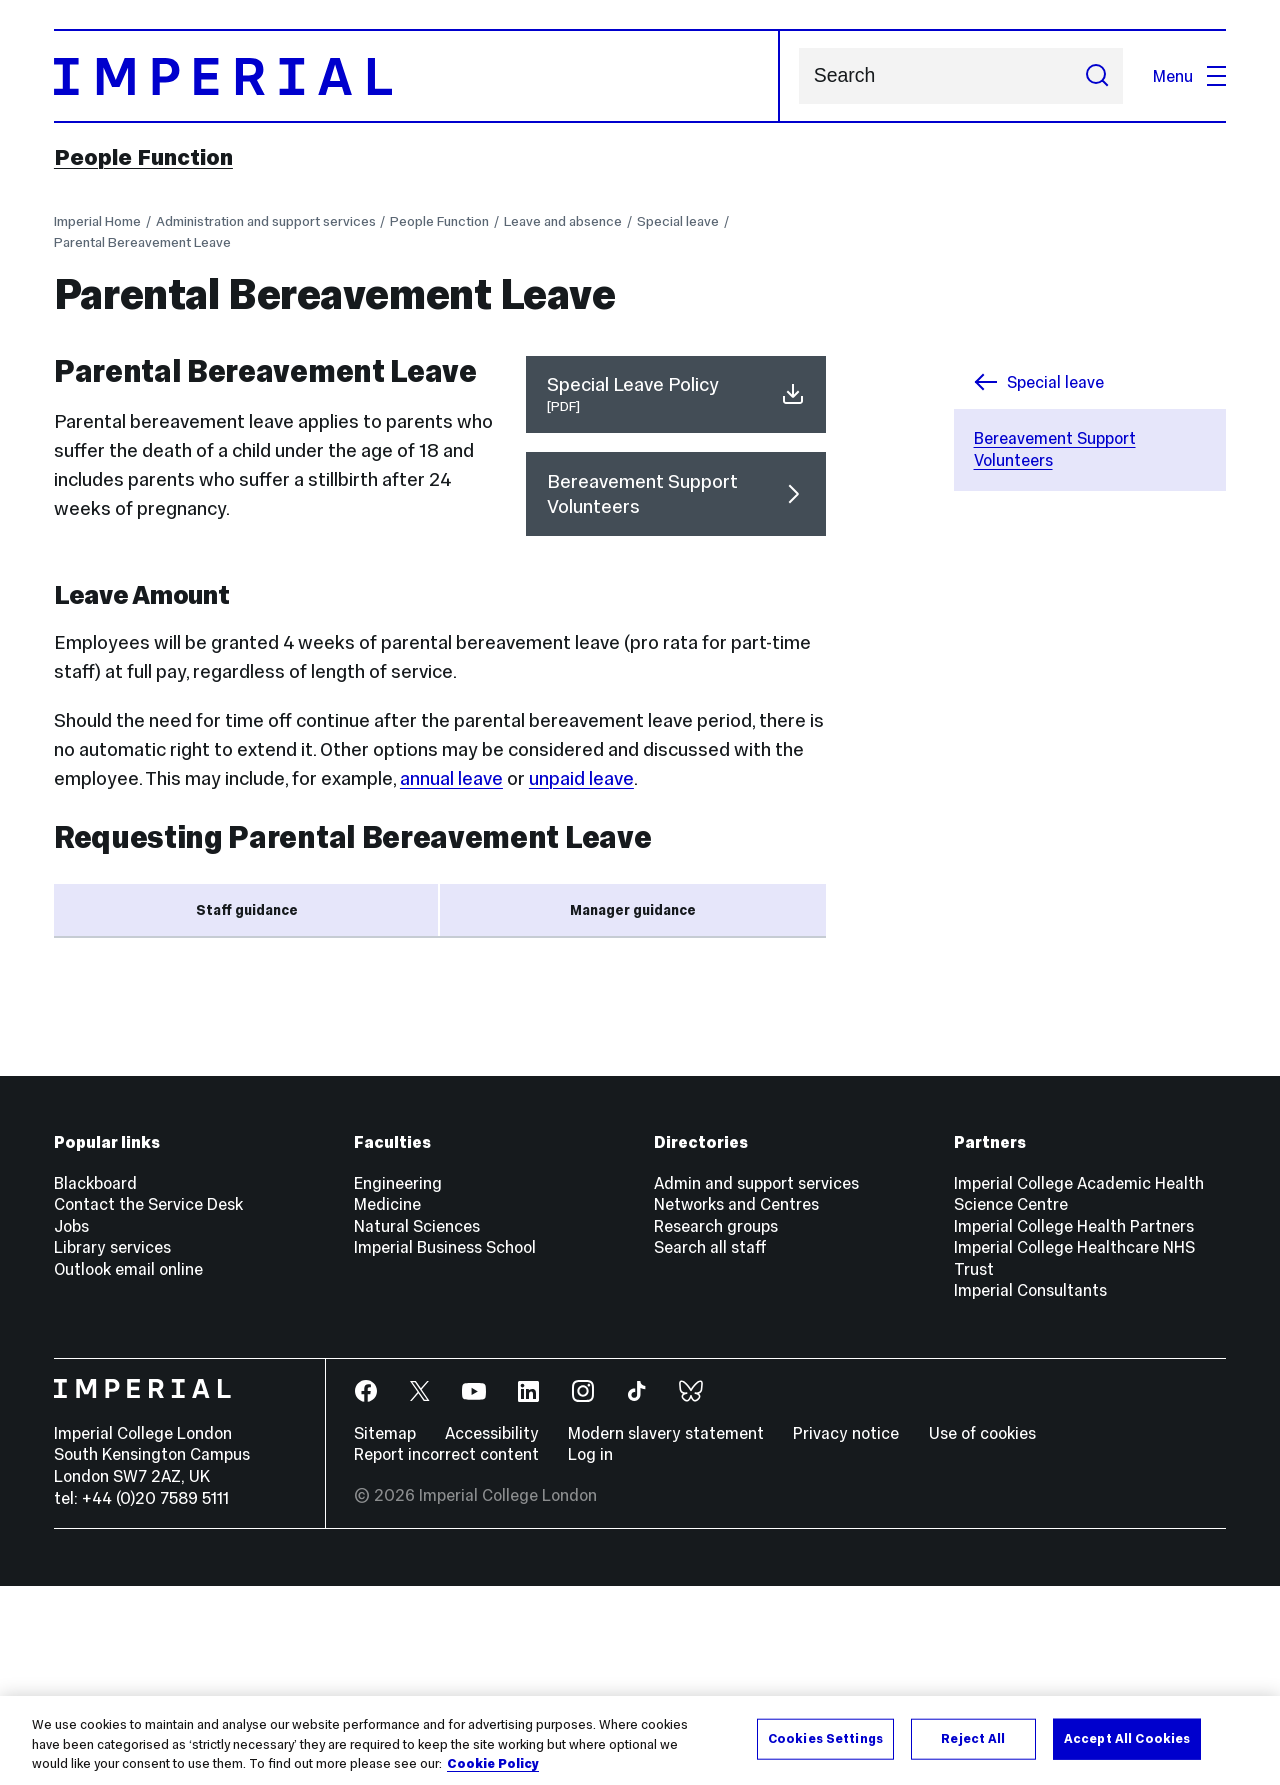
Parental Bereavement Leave (142, 242)
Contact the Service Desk (148, 1404)
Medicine (387, 1404)
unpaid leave (581, 778)
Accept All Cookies (1127, 1738)
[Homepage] (417, 76)
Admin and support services (756, 1382)
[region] (640, 1740)
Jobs (71, 1425)
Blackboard (95, 1382)
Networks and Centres (736, 1404)
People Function (143, 157)
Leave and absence (563, 221)
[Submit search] (1096, 76)
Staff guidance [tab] (247, 910)
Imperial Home (97, 221)
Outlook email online (128, 1468)
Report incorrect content (446, 1654)
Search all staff (710, 1447)
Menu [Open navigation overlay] (1189, 76)
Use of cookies (982, 1632)
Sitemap (385, 1632)
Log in (590, 1654)
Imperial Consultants (1030, 1490)
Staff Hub (395, 1098)
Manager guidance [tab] (633, 910)
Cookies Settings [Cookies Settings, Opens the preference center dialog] (825, 1738)
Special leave (678, 221)
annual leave (451, 778)
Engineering (398, 1382)
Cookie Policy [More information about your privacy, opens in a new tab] (493, 1764)
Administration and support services (266, 221)
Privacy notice (846, 1632)
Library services (112, 1447)
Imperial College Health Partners (1074, 1425)
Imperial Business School (445, 1447)
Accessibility (492, 1632)
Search (798, 76)
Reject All (973, 1738)
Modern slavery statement (666, 1632)
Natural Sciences (417, 1425)
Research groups (716, 1425)
